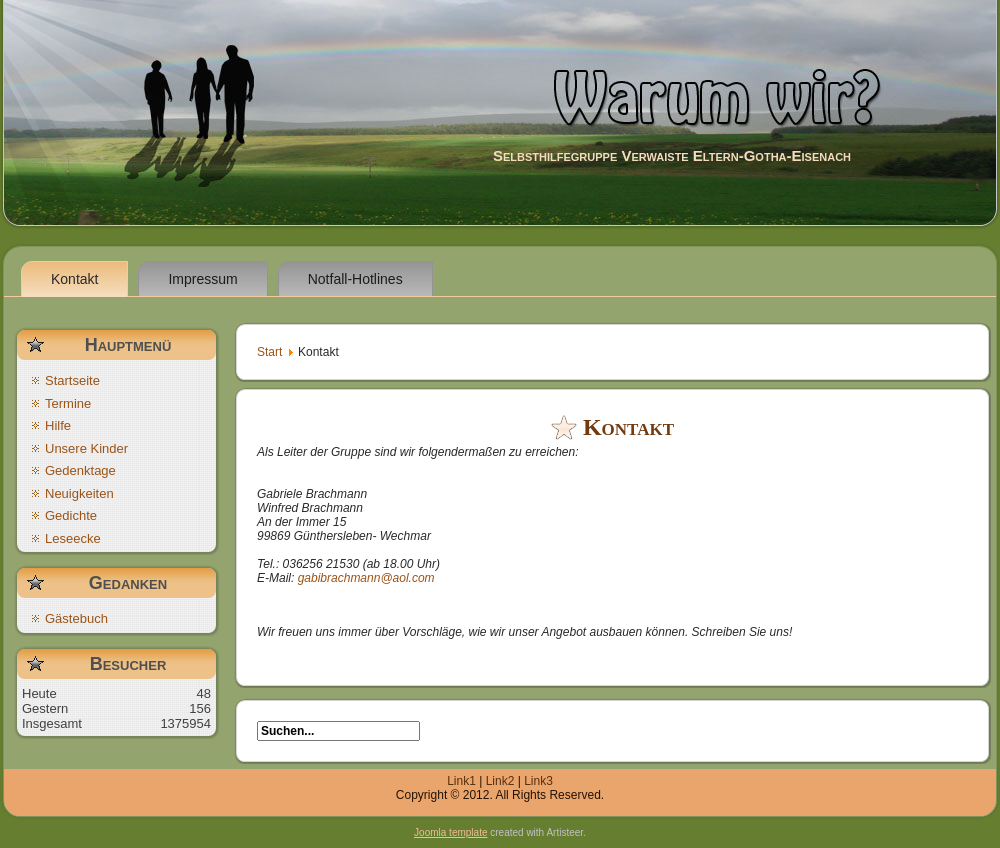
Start (269, 352)
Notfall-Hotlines (355, 279)
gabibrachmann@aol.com (366, 578)
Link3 (538, 781)
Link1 (461, 781)
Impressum (202, 279)
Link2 (500, 781)
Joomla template (450, 832)
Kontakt (74, 279)
